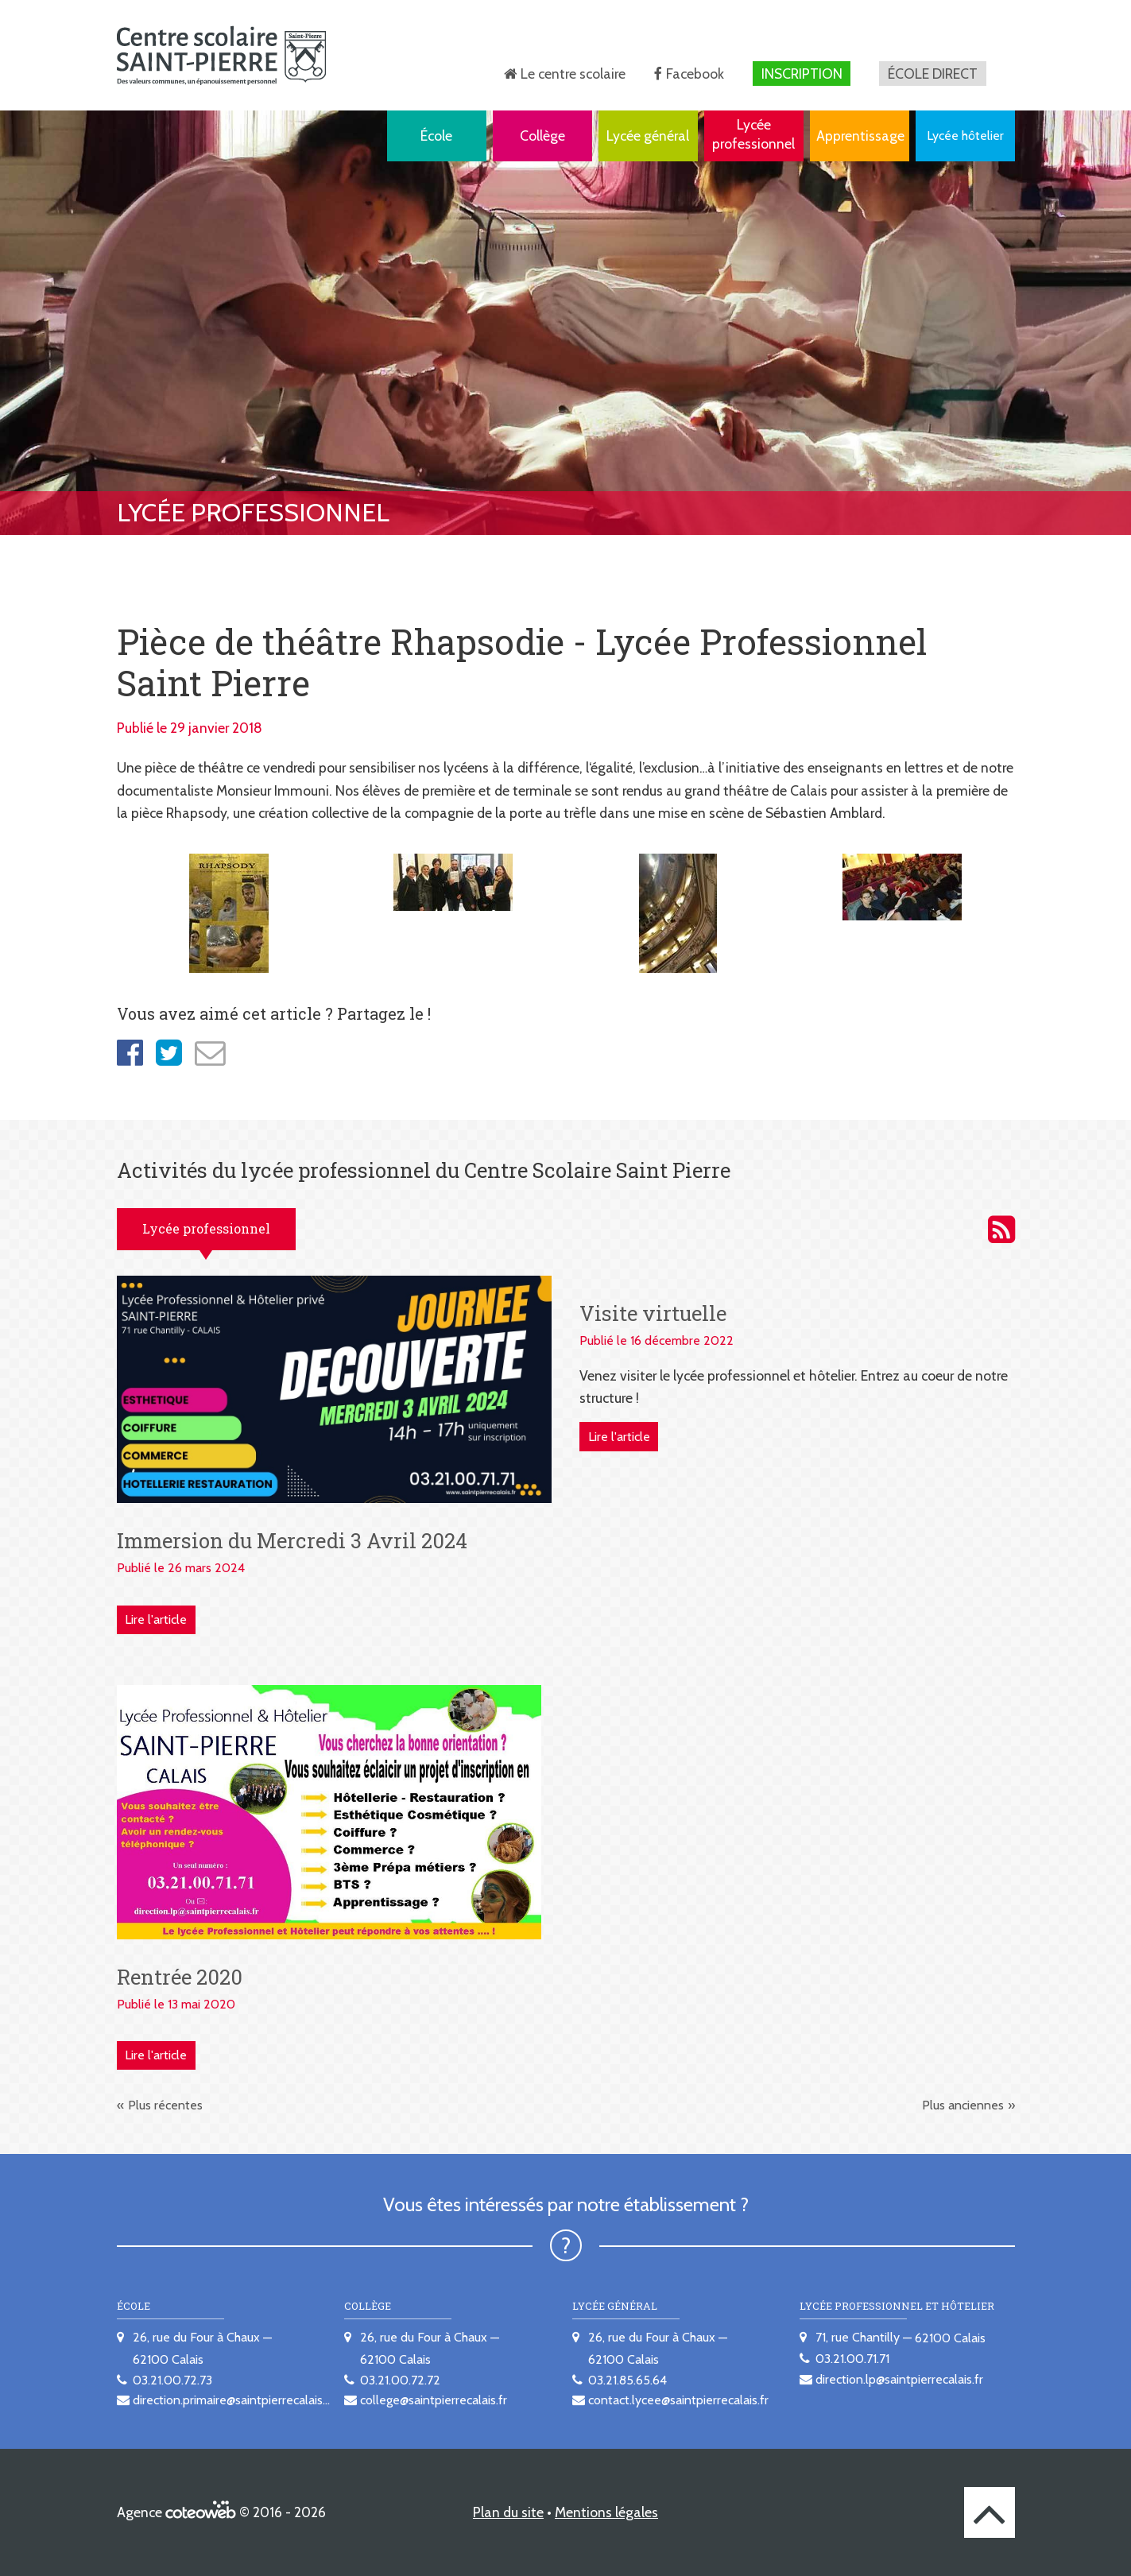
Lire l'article (156, 1619)
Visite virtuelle (652, 1313)
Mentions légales (606, 2512)
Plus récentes (165, 2105)
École (436, 135)
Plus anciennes (963, 2105)
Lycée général (647, 135)
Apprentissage (860, 135)
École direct (933, 73)
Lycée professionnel (753, 134)
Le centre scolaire (573, 73)
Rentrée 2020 (179, 1976)
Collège (542, 135)
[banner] (221, 55)
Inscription (801, 73)
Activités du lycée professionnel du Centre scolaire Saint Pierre (1001, 1229)
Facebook (695, 73)
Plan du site (508, 2512)
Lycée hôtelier (965, 135)
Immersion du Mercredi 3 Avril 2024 (292, 1540)
